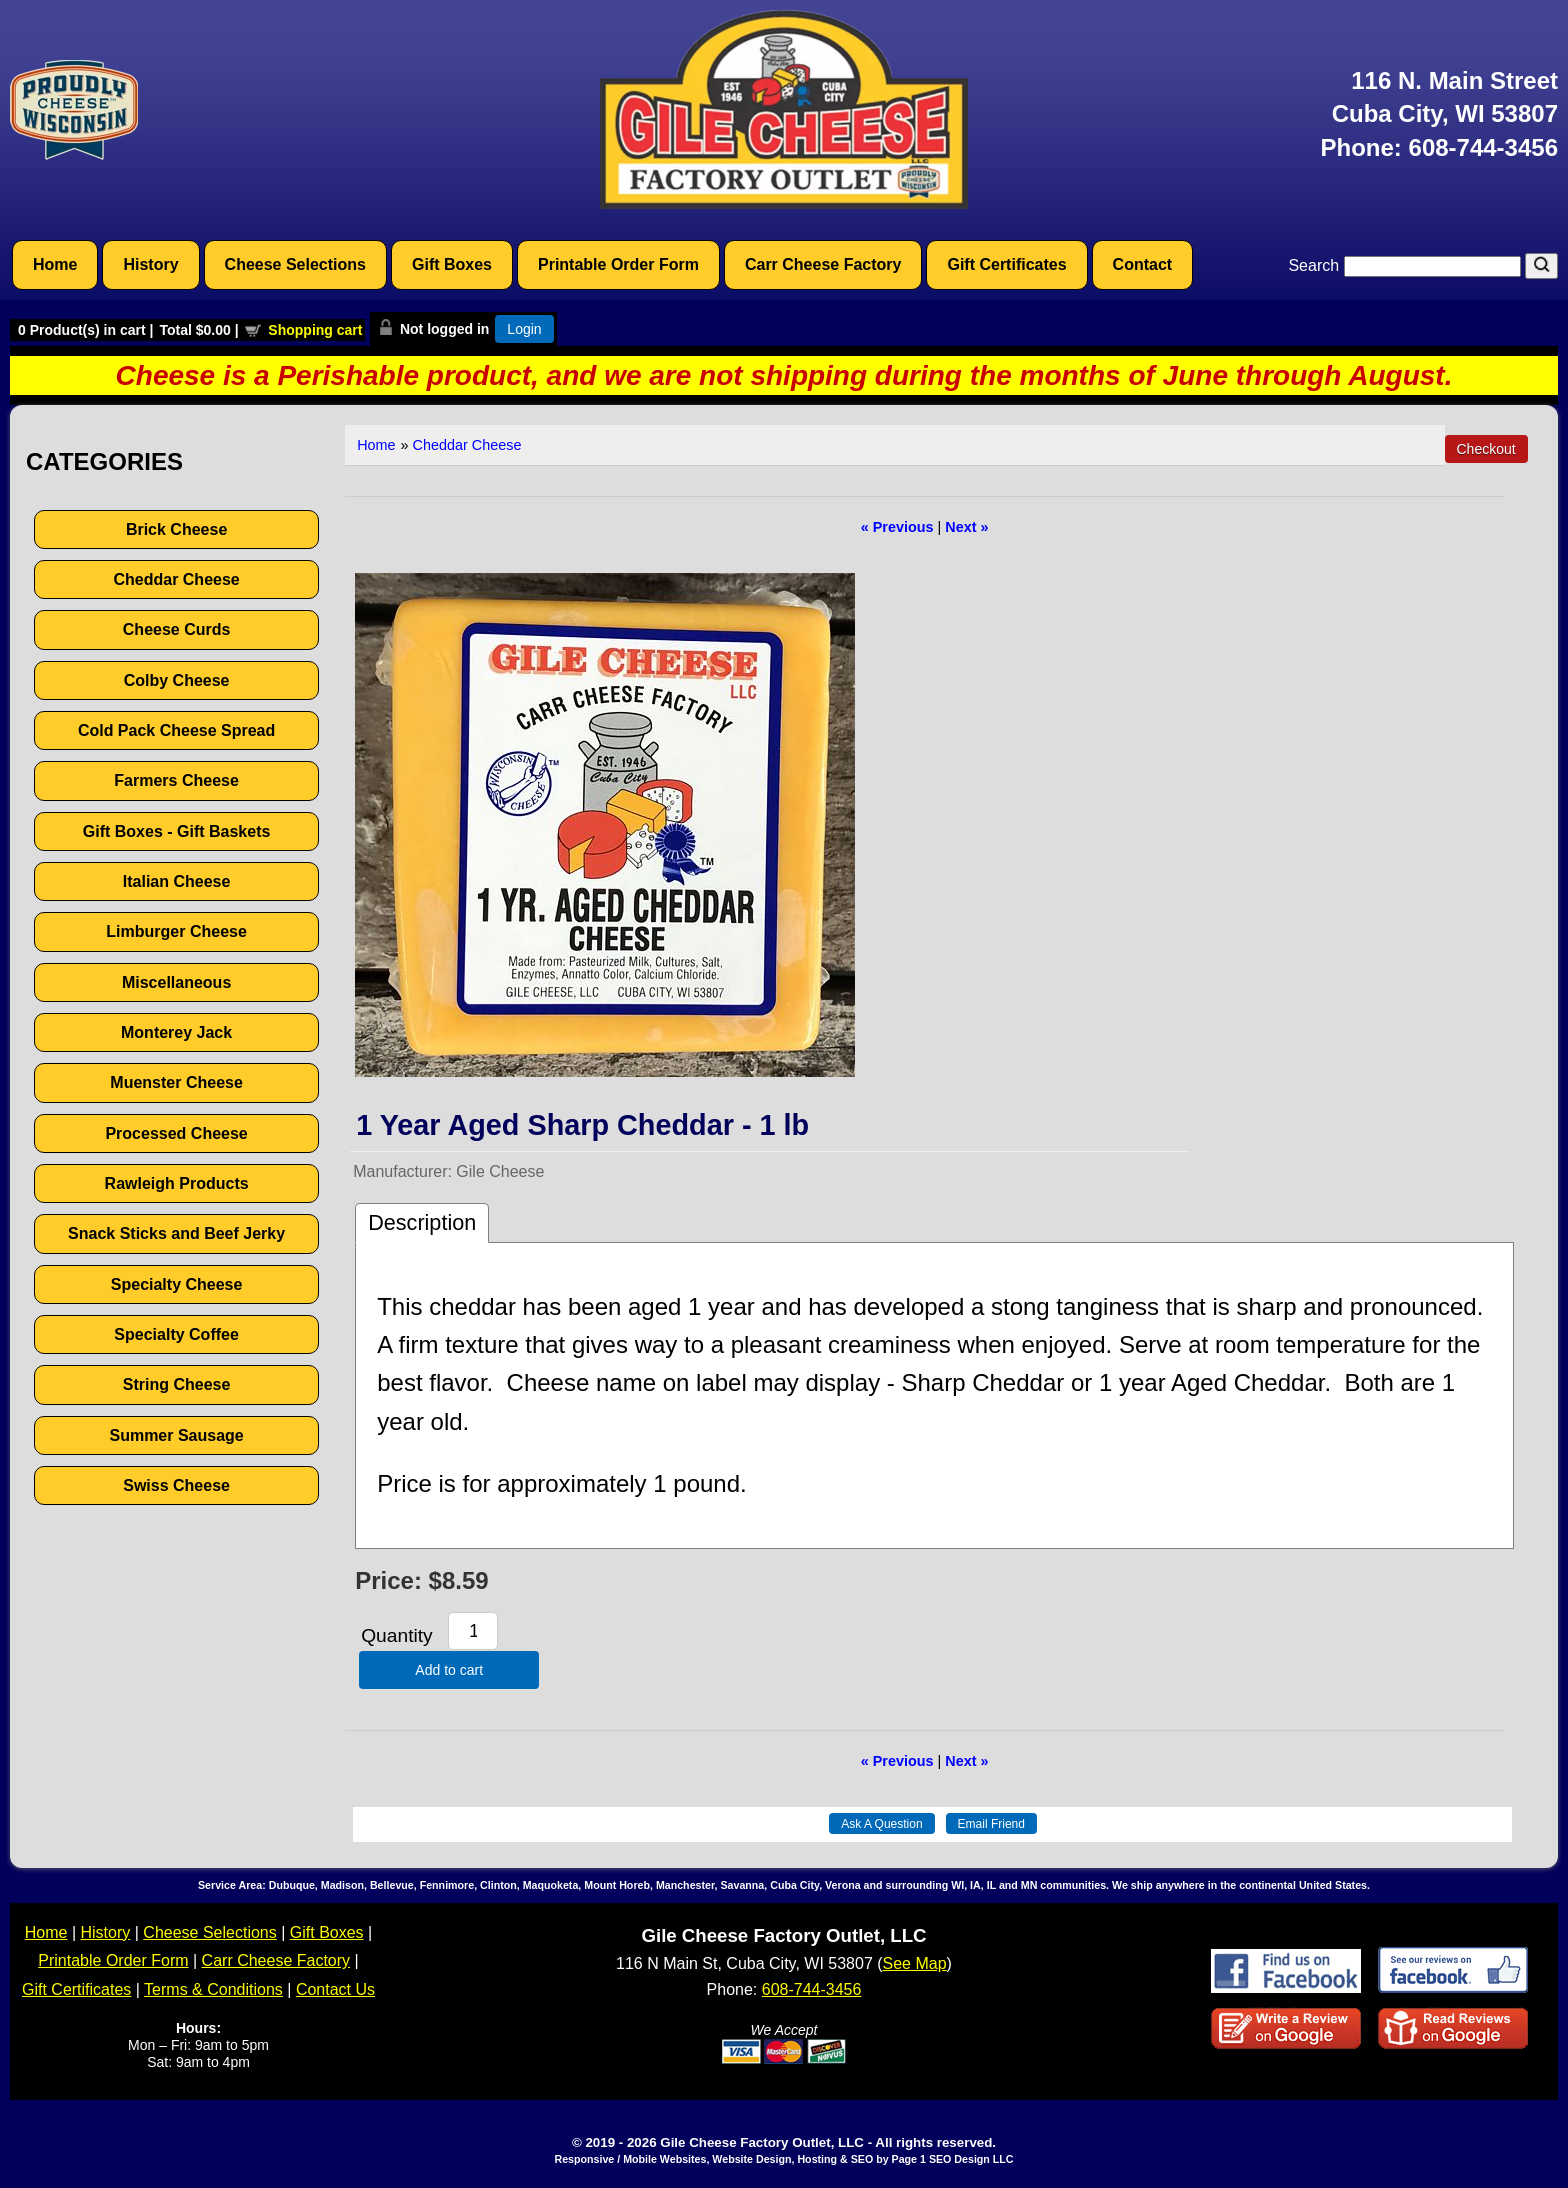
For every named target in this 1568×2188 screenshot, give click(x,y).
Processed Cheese (176, 1133)
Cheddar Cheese (176, 579)
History (150, 264)
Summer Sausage (176, 1435)
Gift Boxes (452, 264)
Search (1406, 265)
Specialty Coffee (176, 1334)
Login (524, 329)
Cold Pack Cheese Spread (176, 730)
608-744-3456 (1483, 147)
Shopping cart (315, 330)
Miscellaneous (176, 982)
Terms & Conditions (213, 1989)
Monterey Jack (176, 1032)
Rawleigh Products (177, 1183)
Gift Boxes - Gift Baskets (177, 831)
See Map (915, 1963)
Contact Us (335, 1989)
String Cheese (177, 1384)
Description (422, 1222)
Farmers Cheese (176, 780)
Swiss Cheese (176, 1485)
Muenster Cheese (176, 1082)
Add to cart (449, 1670)
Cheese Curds (177, 629)
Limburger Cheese (176, 931)
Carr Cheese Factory (823, 264)
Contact (1143, 264)
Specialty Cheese (177, 1284)
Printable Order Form (618, 264)
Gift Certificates (1006, 264)
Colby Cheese (177, 680)
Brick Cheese (176, 529)
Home (55, 264)
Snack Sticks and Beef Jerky (176, 1233)
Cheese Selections (295, 264)
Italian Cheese (177, 881)
